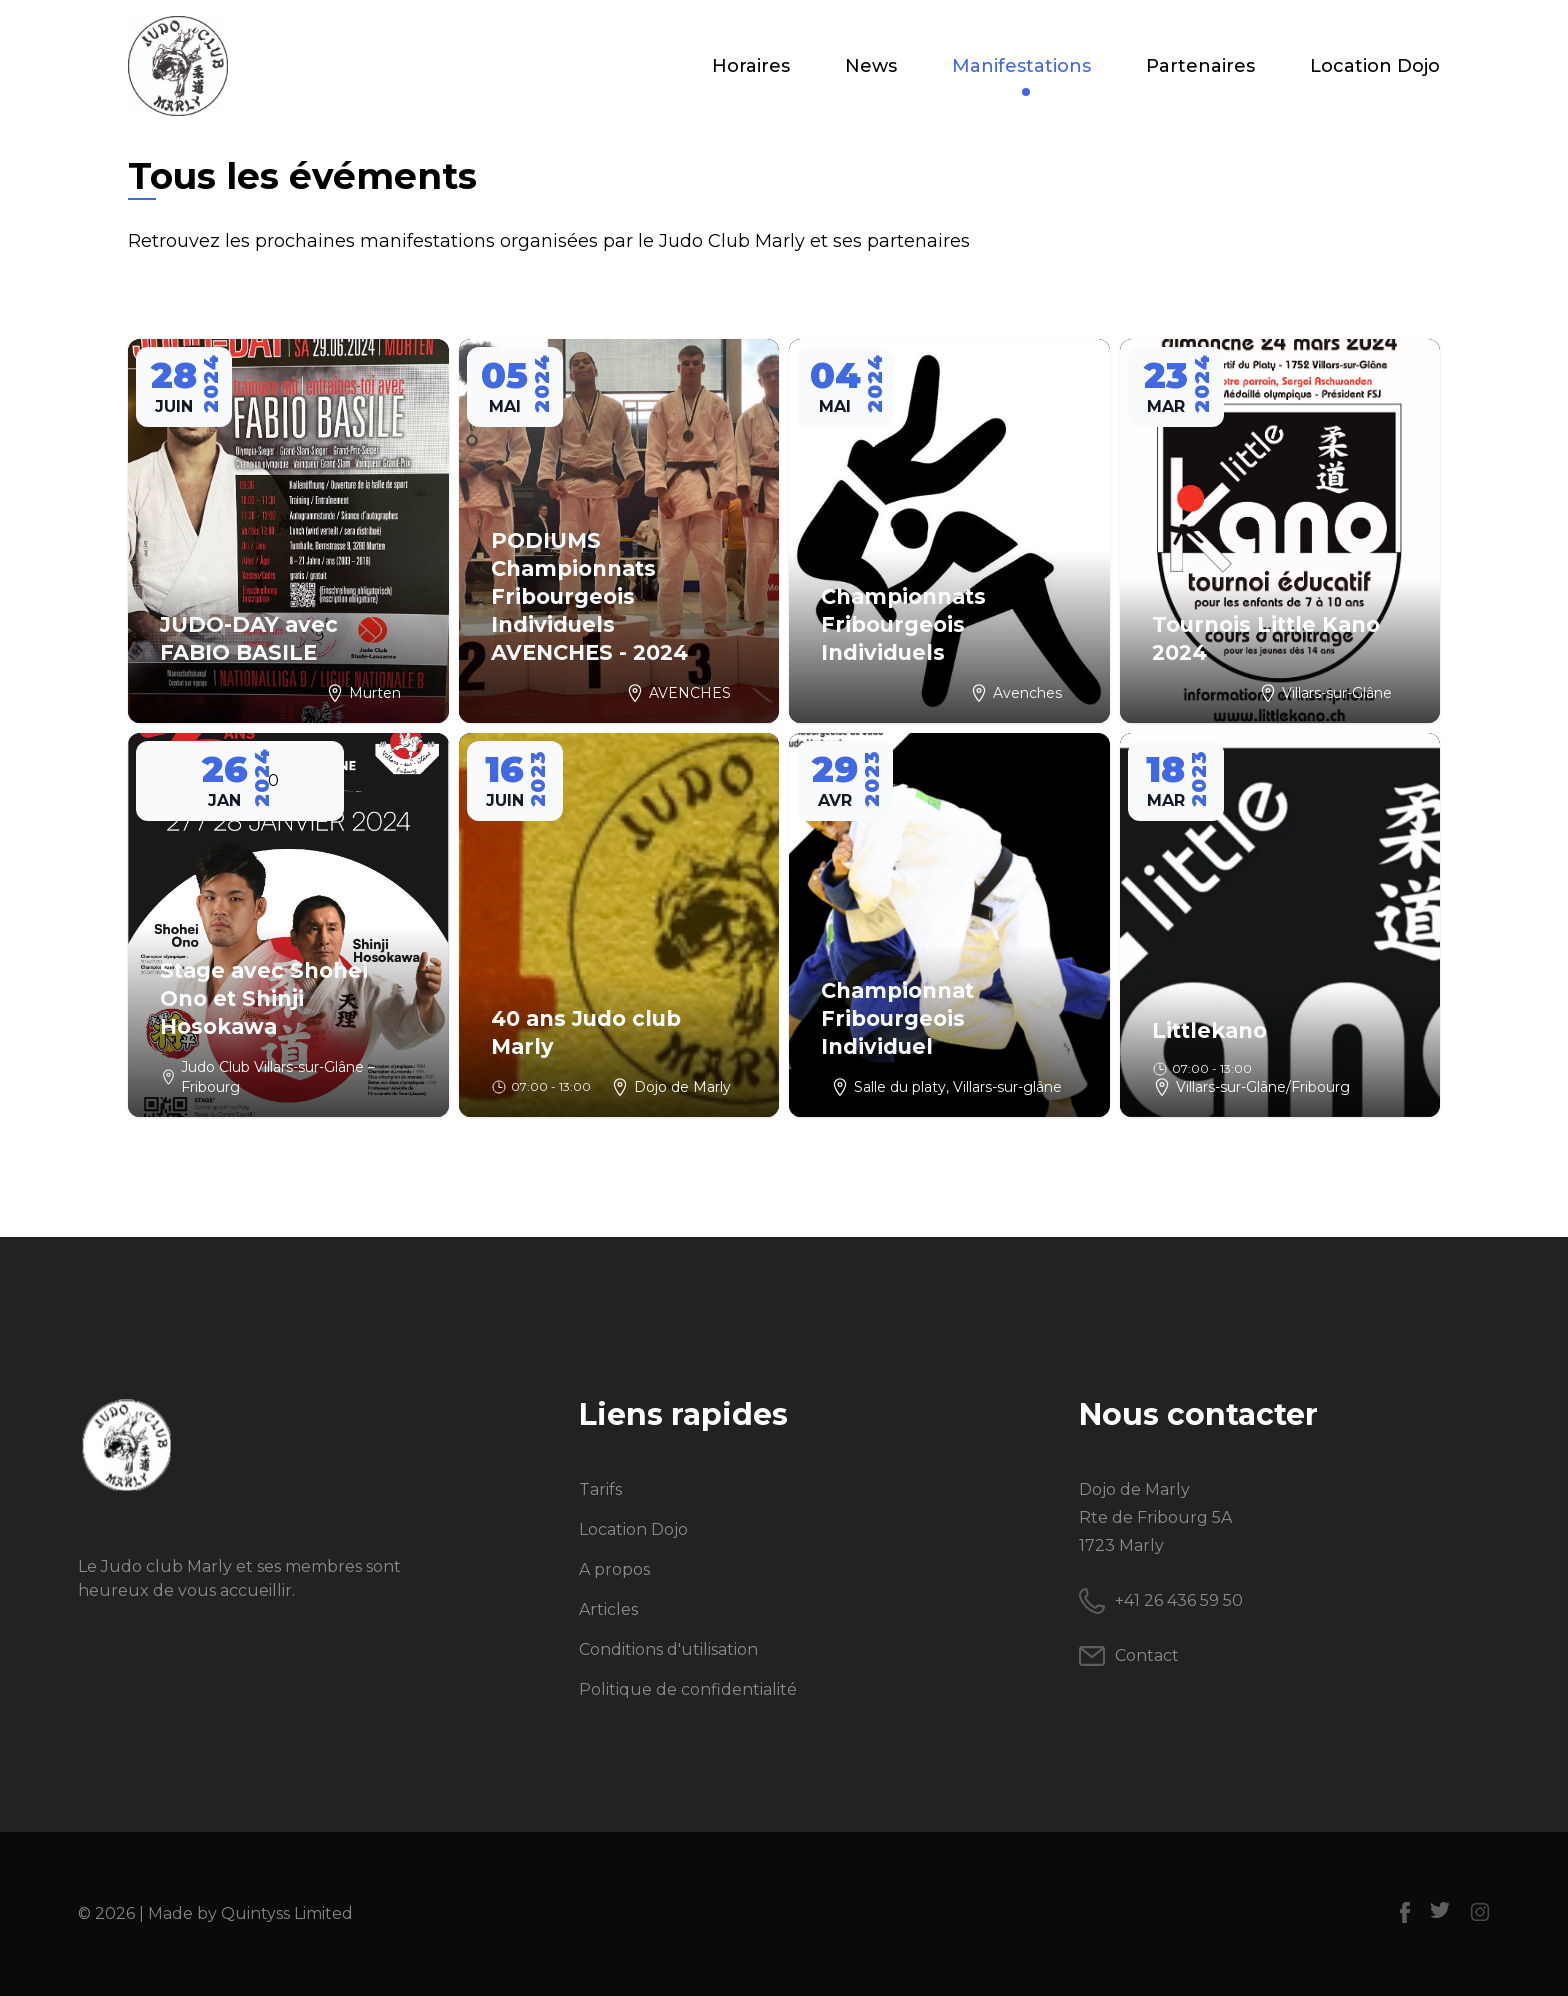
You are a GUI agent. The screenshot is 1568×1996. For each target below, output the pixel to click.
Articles (608, 1609)
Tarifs (600, 1489)
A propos (614, 1569)
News (871, 66)
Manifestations (1021, 67)
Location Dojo (1375, 66)
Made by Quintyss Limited (250, 1913)
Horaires (751, 66)
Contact (1147, 1655)
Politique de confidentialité (688, 1689)
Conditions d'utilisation (668, 1649)
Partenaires (1200, 66)
